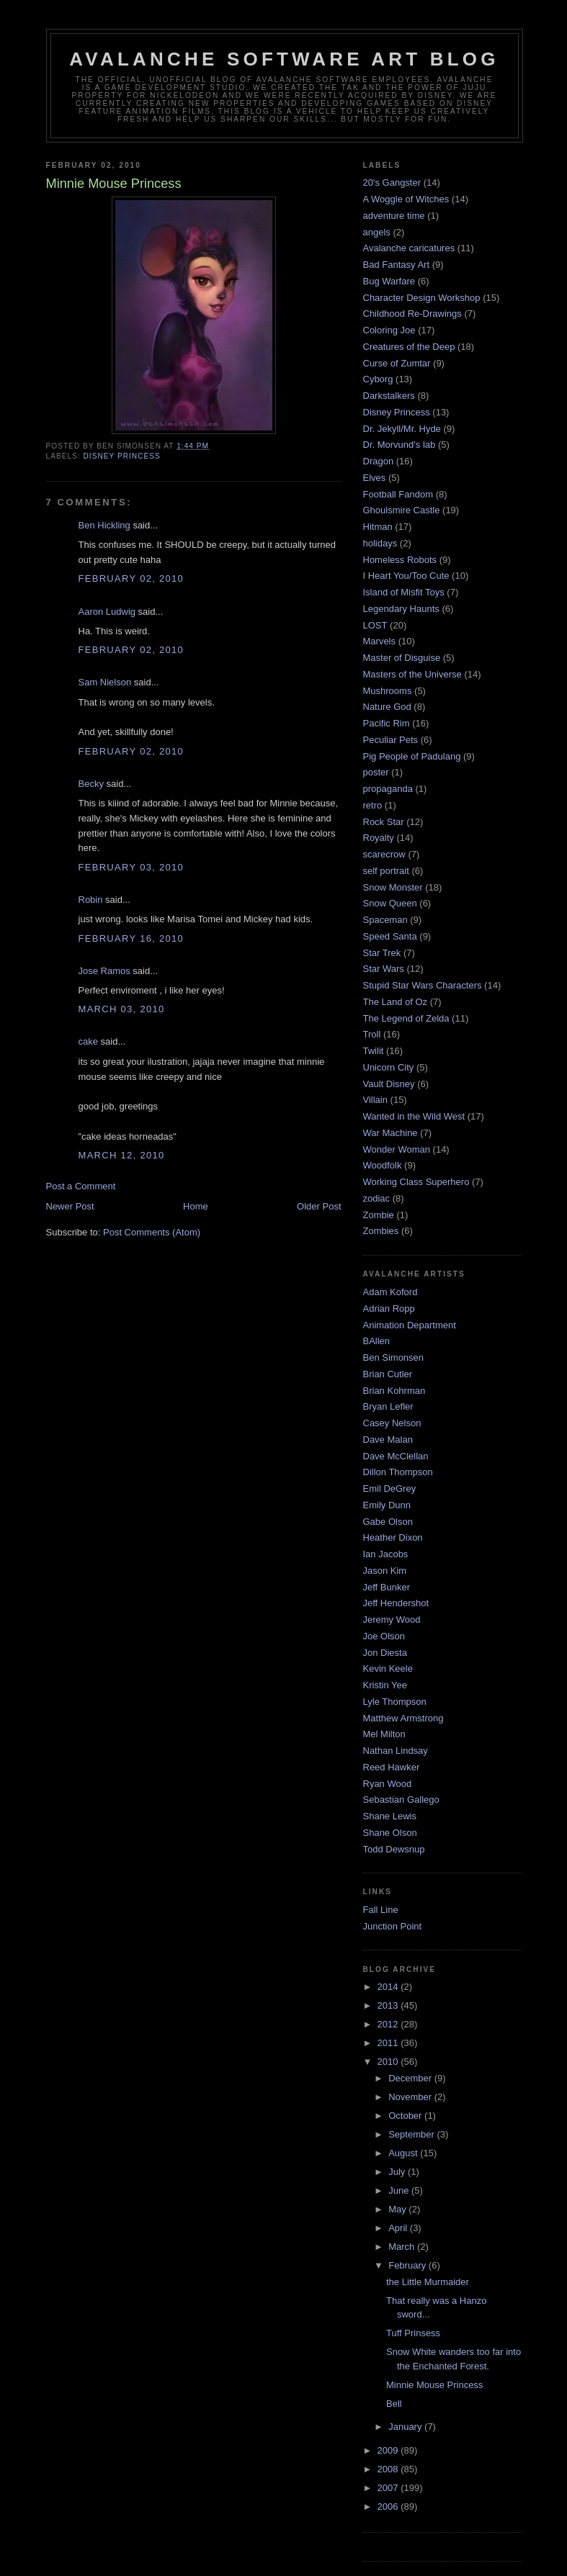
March (402, 2246)
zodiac (376, 1198)
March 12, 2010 (122, 1155)
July (398, 2171)
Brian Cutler (388, 1374)
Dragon (378, 461)
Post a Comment (81, 1186)
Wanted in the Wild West (414, 1116)
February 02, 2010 (131, 578)
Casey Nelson (392, 1423)
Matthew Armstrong (403, 1718)
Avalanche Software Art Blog (284, 59)
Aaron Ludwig (107, 611)
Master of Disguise (402, 657)
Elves (374, 477)
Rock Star (383, 821)
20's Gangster (392, 182)
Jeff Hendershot (396, 1603)
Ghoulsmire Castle (401, 510)
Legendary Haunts (401, 608)
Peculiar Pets (391, 739)
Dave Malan (388, 1439)
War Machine (390, 1132)
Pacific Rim (386, 723)
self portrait (386, 870)
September (412, 2134)
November (411, 2096)
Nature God (387, 706)
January (406, 2426)
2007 (389, 2487)
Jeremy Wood (392, 1619)
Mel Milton (384, 1734)
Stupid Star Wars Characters (422, 985)
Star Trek (382, 952)
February (408, 2265)
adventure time (394, 215)
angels (376, 232)
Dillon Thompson (398, 1472)
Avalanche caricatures (409, 248)
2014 (389, 1986)
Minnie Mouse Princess (434, 2384)
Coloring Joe (389, 330)
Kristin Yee (385, 1685)
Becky (91, 783)
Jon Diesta (385, 1652)
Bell (394, 2403)
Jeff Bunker (387, 1587)
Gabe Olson (388, 1521)
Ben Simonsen (393, 1357)
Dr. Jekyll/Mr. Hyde (402, 428)
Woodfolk (382, 1165)
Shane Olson (390, 1832)
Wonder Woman (396, 1149)
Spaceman (385, 919)
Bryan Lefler (388, 1406)
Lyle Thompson (395, 1701)
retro (373, 805)
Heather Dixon (393, 1537)
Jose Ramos (104, 970)
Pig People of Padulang (412, 756)
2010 (389, 2061)
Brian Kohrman (394, 1390)
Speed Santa (390, 936)
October (406, 2115)
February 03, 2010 (131, 867)
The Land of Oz (395, 1001)
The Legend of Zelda (406, 1018)
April (399, 2228)
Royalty (378, 837)
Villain (375, 1099)
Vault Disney (389, 1083)
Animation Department (409, 1325)
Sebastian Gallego (401, 1799)
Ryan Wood (387, 1783)
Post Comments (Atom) (151, 1232)
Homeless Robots (400, 559)
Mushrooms (387, 690)
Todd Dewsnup (394, 1849)
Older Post (319, 1206)
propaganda (388, 788)
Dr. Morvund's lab (399, 444)
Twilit (373, 1050)
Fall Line (380, 1909)
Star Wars (383, 968)
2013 (389, 2005)
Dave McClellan (396, 1456)
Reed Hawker (391, 1767)
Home (195, 1206)
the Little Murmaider (427, 2281)
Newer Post (70, 1206)
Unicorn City (388, 1067)
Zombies (381, 1230)
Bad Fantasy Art (396, 264)
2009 (389, 2450)
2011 (389, 2042)
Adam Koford (390, 1292)
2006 (389, 2506)
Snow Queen (390, 903)
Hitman (378, 526)
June (399, 2190)
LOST (375, 625)
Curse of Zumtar (397, 363)
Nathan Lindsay (395, 1750)
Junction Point (392, 1926)
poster (376, 772)
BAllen (376, 1341)
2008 (389, 2469)
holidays (380, 543)
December (411, 2078)
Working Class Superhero (416, 1181)
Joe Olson (384, 1636)
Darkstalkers (389, 395)
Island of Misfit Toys (404, 592)
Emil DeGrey (389, 1488)
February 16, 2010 (131, 938)
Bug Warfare (389, 281)
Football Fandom (398, 494)
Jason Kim (385, 1570)
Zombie (378, 1215)
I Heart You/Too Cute (406, 575)
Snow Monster (393, 887)
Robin (91, 899)
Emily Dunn (387, 1505)
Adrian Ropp (389, 1308)
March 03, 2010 (122, 1009)
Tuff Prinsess (413, 2333)
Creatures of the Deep (409, 346)
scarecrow (384, 854)
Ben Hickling (104, 525)
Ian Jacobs (385, 1554)
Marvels (379, 641)
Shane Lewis (389, 1816)
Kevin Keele (388, 1668)
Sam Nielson (105, 682)
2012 (389, 2024)
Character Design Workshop (422, 297)
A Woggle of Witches (406, 199)
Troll (372, 1034)
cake (88, 1041)
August (404, 2153)
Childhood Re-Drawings (412, 313)
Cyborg (378, 379)
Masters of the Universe (412, 674)
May (398, 2209)
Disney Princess (122, 456)
